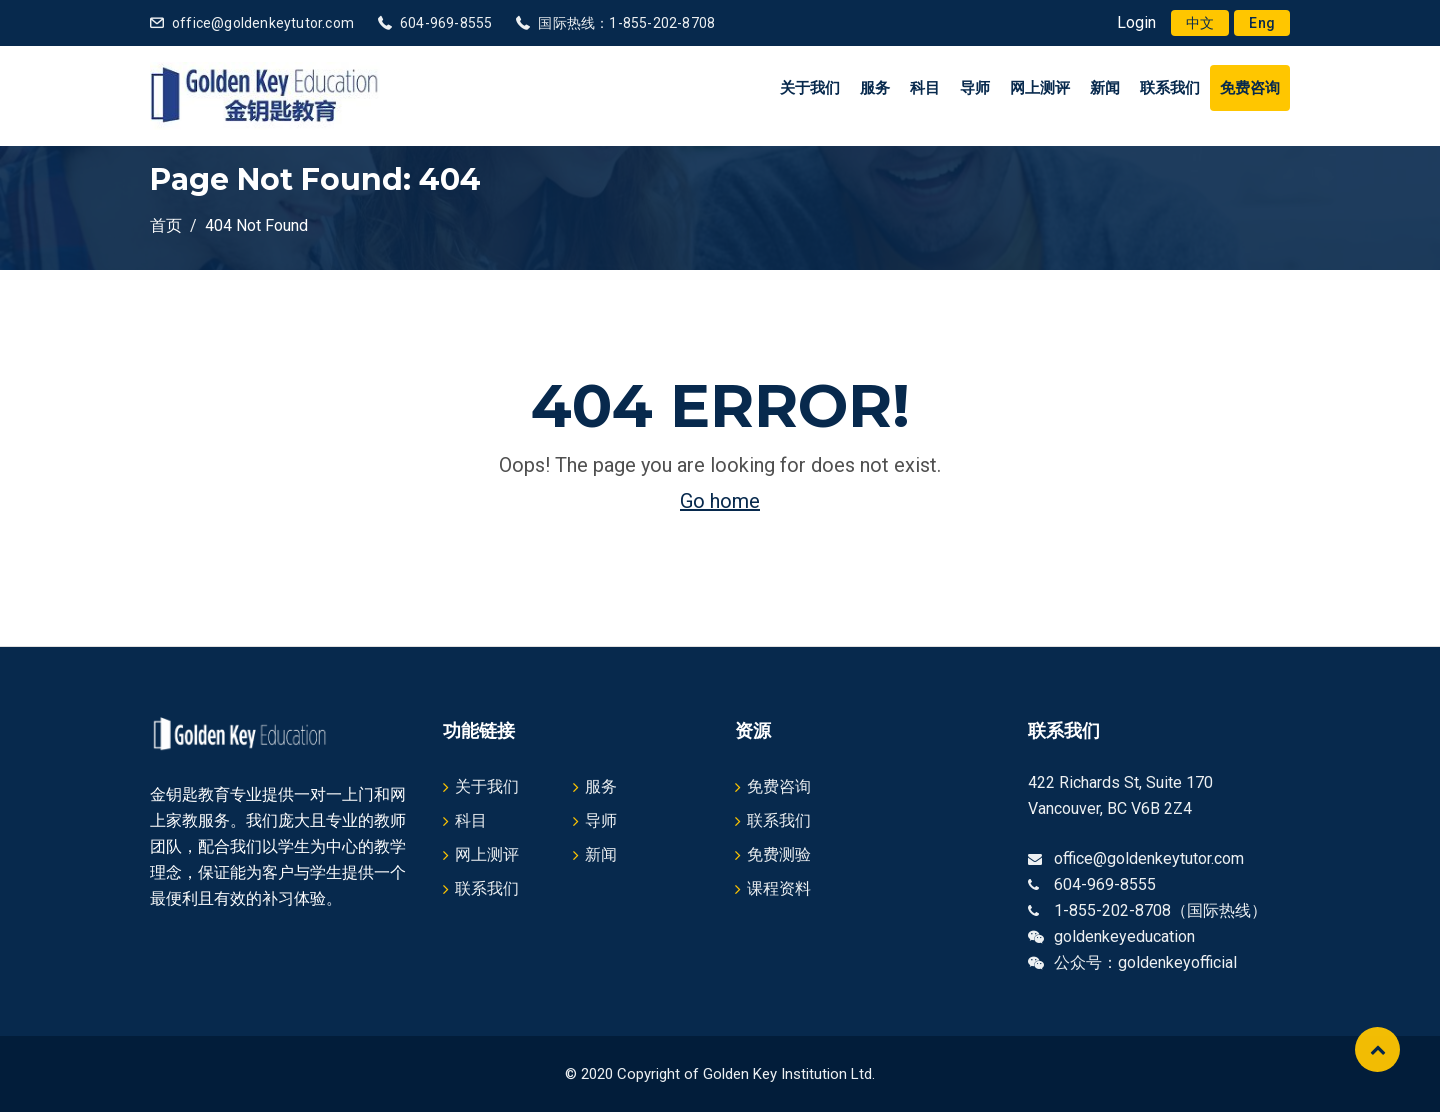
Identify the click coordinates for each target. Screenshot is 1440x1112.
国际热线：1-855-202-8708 (626, 23)
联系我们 (1170, 88)
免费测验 (779, 854)
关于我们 (810, 88)
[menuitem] (1200, 23)
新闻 (1105, 88)
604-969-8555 (446, 23)
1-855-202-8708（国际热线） (1160, 910)
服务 (875, 88)
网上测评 (1040, 88)
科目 (925, 88)
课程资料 (779, 888)
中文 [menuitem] (1200, 23)
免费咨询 (1250, 88)
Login (1136, 22)
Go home (720, 501)
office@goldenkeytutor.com (263, 23)
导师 (975, 88)
